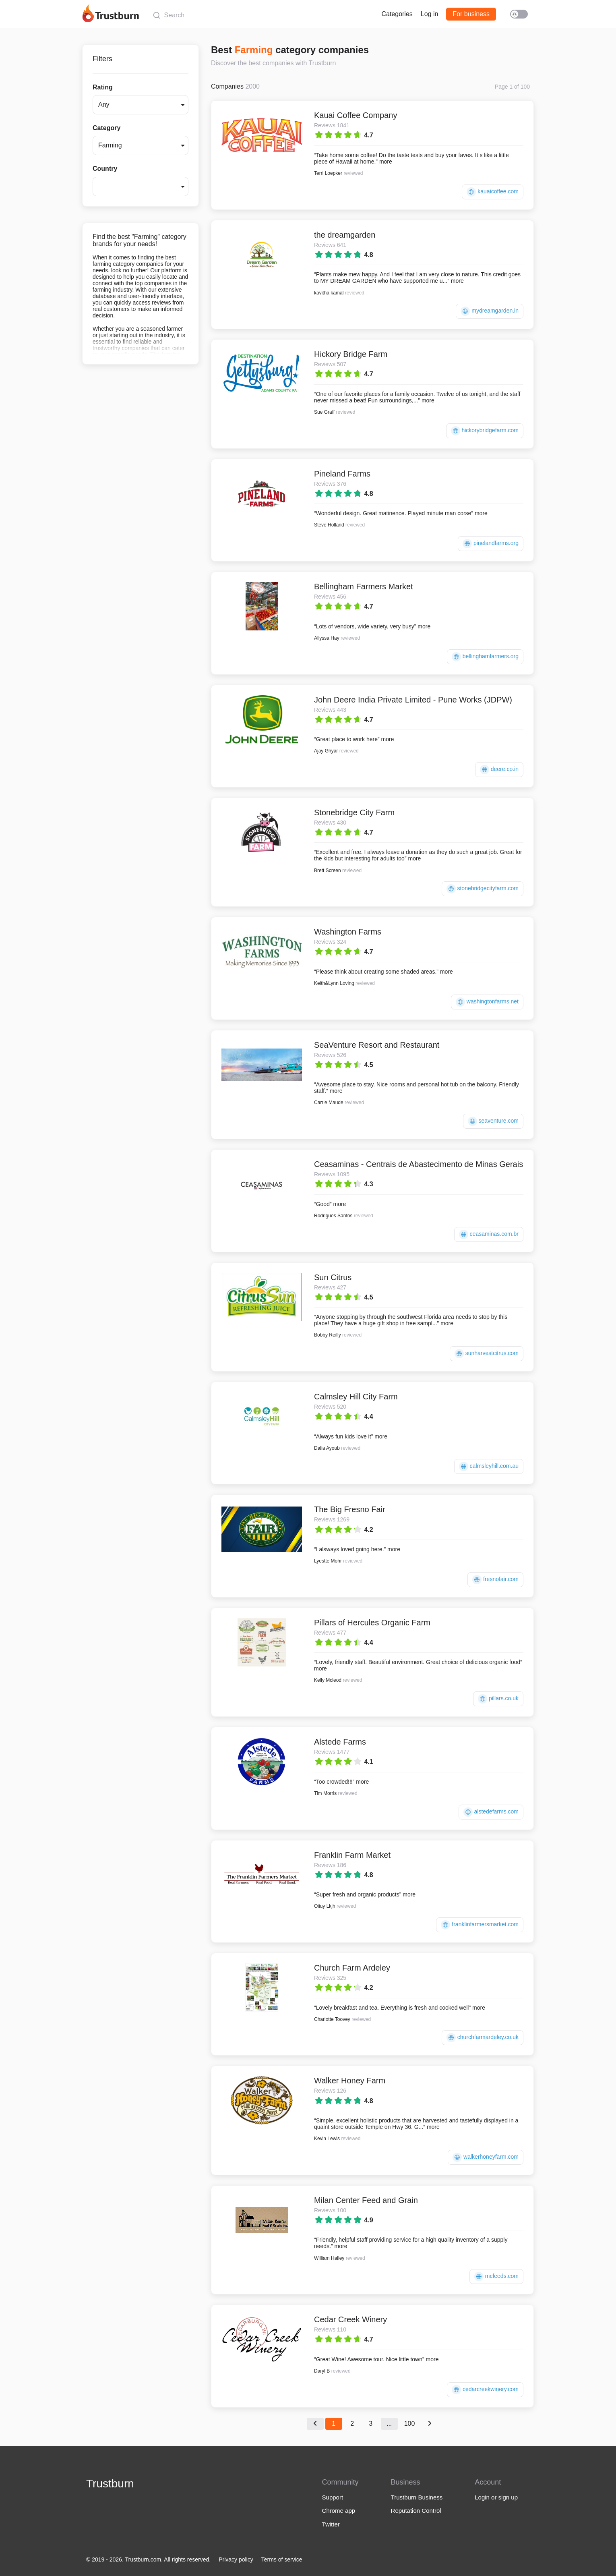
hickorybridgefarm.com (485, 430)
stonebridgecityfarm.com (482, 888)
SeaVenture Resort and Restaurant (376, 1044)
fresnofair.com (495, 1579)
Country (105, 168)
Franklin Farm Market (352, 1855)
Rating (103, 87)
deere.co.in (499, 769)
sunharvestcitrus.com (487, 1353)
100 (409, 2423)
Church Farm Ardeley (352, 1967)
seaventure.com (493, 1121)
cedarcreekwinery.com (485, 2389)
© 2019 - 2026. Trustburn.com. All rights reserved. (148, 2559)
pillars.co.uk (498, 1699)
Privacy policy (236, 2559)
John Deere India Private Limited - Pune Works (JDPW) (413, 699)
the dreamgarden (344, 234)
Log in (429, 13)
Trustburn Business (417, 2497)
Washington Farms (347, 931)
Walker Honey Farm (349, 2080)
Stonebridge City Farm (354, 812)
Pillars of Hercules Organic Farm (372, 1622)
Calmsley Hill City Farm (356, 1396)
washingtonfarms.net (487, 1002)
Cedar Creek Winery (350, 2319)
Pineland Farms (342, 473)
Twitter (331, 2524)
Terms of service (281, 2559)
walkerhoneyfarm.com (486, 2157)
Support (332, 2497)
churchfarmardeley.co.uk (482, 2037)
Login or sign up (496, 2497)
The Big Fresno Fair (349, 1509)
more (385, 161)
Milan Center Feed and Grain (366, 2200)
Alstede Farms (340, 1741)
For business (471, 13)
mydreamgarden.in (490, 311)
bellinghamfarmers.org (485, 656)
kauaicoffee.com (493, 192)
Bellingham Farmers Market (363, 586)
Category (106, 127)
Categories (396, 13)
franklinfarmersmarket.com (480, 1924)
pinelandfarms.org (491, 543)
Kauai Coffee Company (355, 115)
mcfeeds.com (496, 2276)
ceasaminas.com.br (489, 1234)
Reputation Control (416, 2510)
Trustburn (110, 2483)
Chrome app (339, 2510)
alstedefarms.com (491, 1812)
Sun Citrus (332, 1277)
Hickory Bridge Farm (350, 354)
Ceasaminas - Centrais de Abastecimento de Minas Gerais (418, 1164)
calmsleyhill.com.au (489, 1466)
